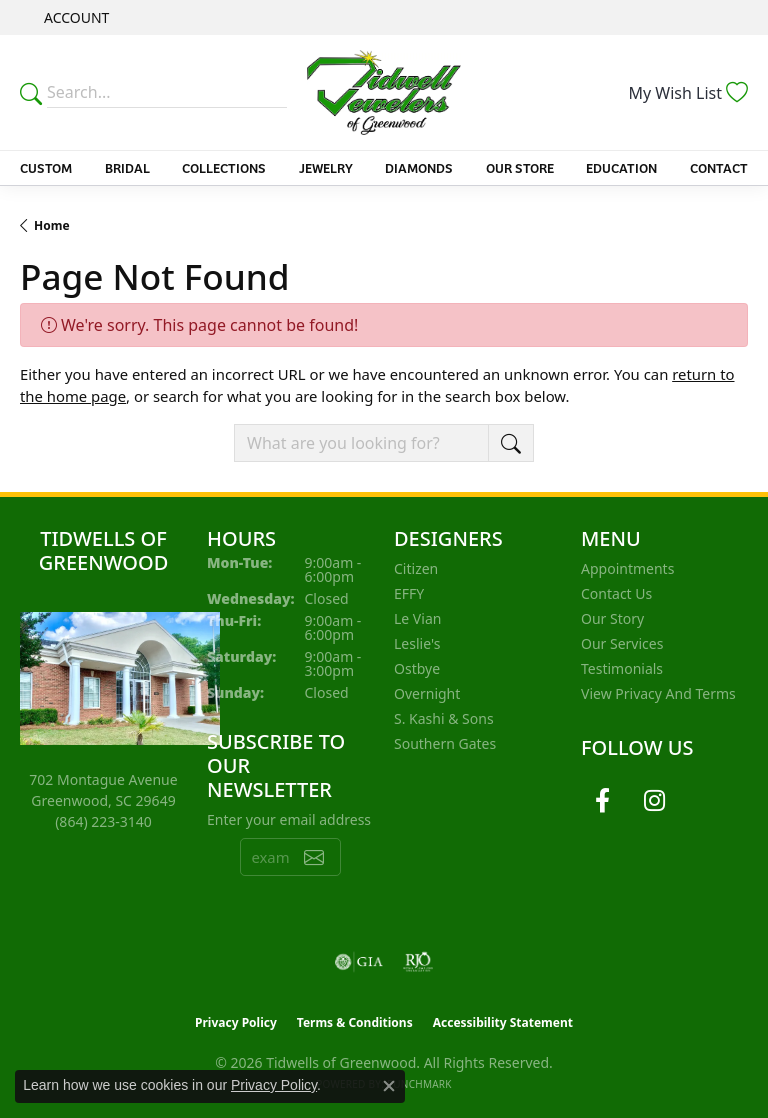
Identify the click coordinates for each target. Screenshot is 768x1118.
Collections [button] (224, 167)
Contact (719, 167)
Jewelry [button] (326, 167)
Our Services (622, 643)
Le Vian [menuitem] (417, 618)
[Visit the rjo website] (418, 962)
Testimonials (622, 668)
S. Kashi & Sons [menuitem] (444, 718)
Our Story (612, 618)
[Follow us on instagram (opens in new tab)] (654, 801)
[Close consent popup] (389, 1086)
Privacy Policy (236, 1022)
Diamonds (419, 167)
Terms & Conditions (355, 1022)
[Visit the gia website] (359, 962)
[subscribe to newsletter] (314, 857)
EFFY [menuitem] (409, 593)
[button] (74, 17)
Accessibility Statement (503, 1022)
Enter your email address (289, 819)
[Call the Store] (103, 821)
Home (52, 225)
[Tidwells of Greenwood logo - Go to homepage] (384, 92)
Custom (46, 167)
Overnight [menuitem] (427, 693)
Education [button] (621, 167)
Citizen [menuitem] (416, 568)
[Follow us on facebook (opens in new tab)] (602, 801)
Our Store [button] (520, 167)
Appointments (627, 568)
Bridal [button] (127, 167)
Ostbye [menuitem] (417, 668)
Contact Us (616, 593)
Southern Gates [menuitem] (445, 743)
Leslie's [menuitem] (417, 643)
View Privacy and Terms (658, 693)
